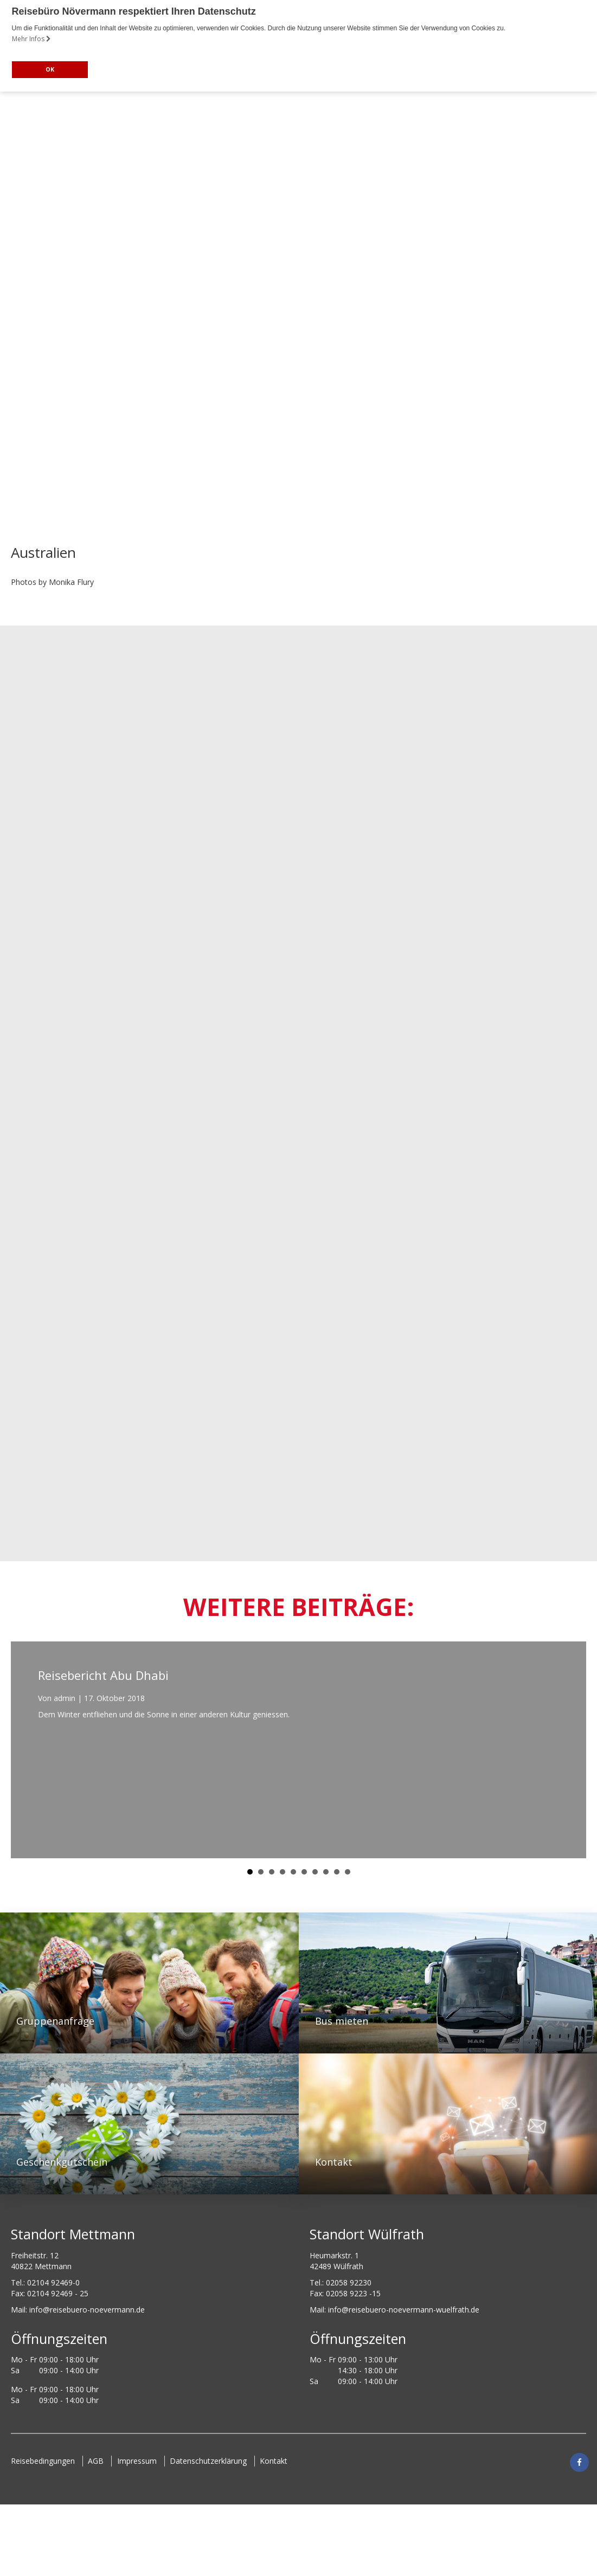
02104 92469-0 (53, 2282)
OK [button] (50, 69)
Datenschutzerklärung (209, 2461)
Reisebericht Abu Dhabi (103, 1675)
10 (347, 1872)
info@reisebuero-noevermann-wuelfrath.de (403, 2309)
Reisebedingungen (43, 2461)
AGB (96, 2461)
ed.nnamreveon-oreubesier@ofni (87, 2309)
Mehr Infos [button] (31, 38)
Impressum (137, 2461)
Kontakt (30, 2474)
